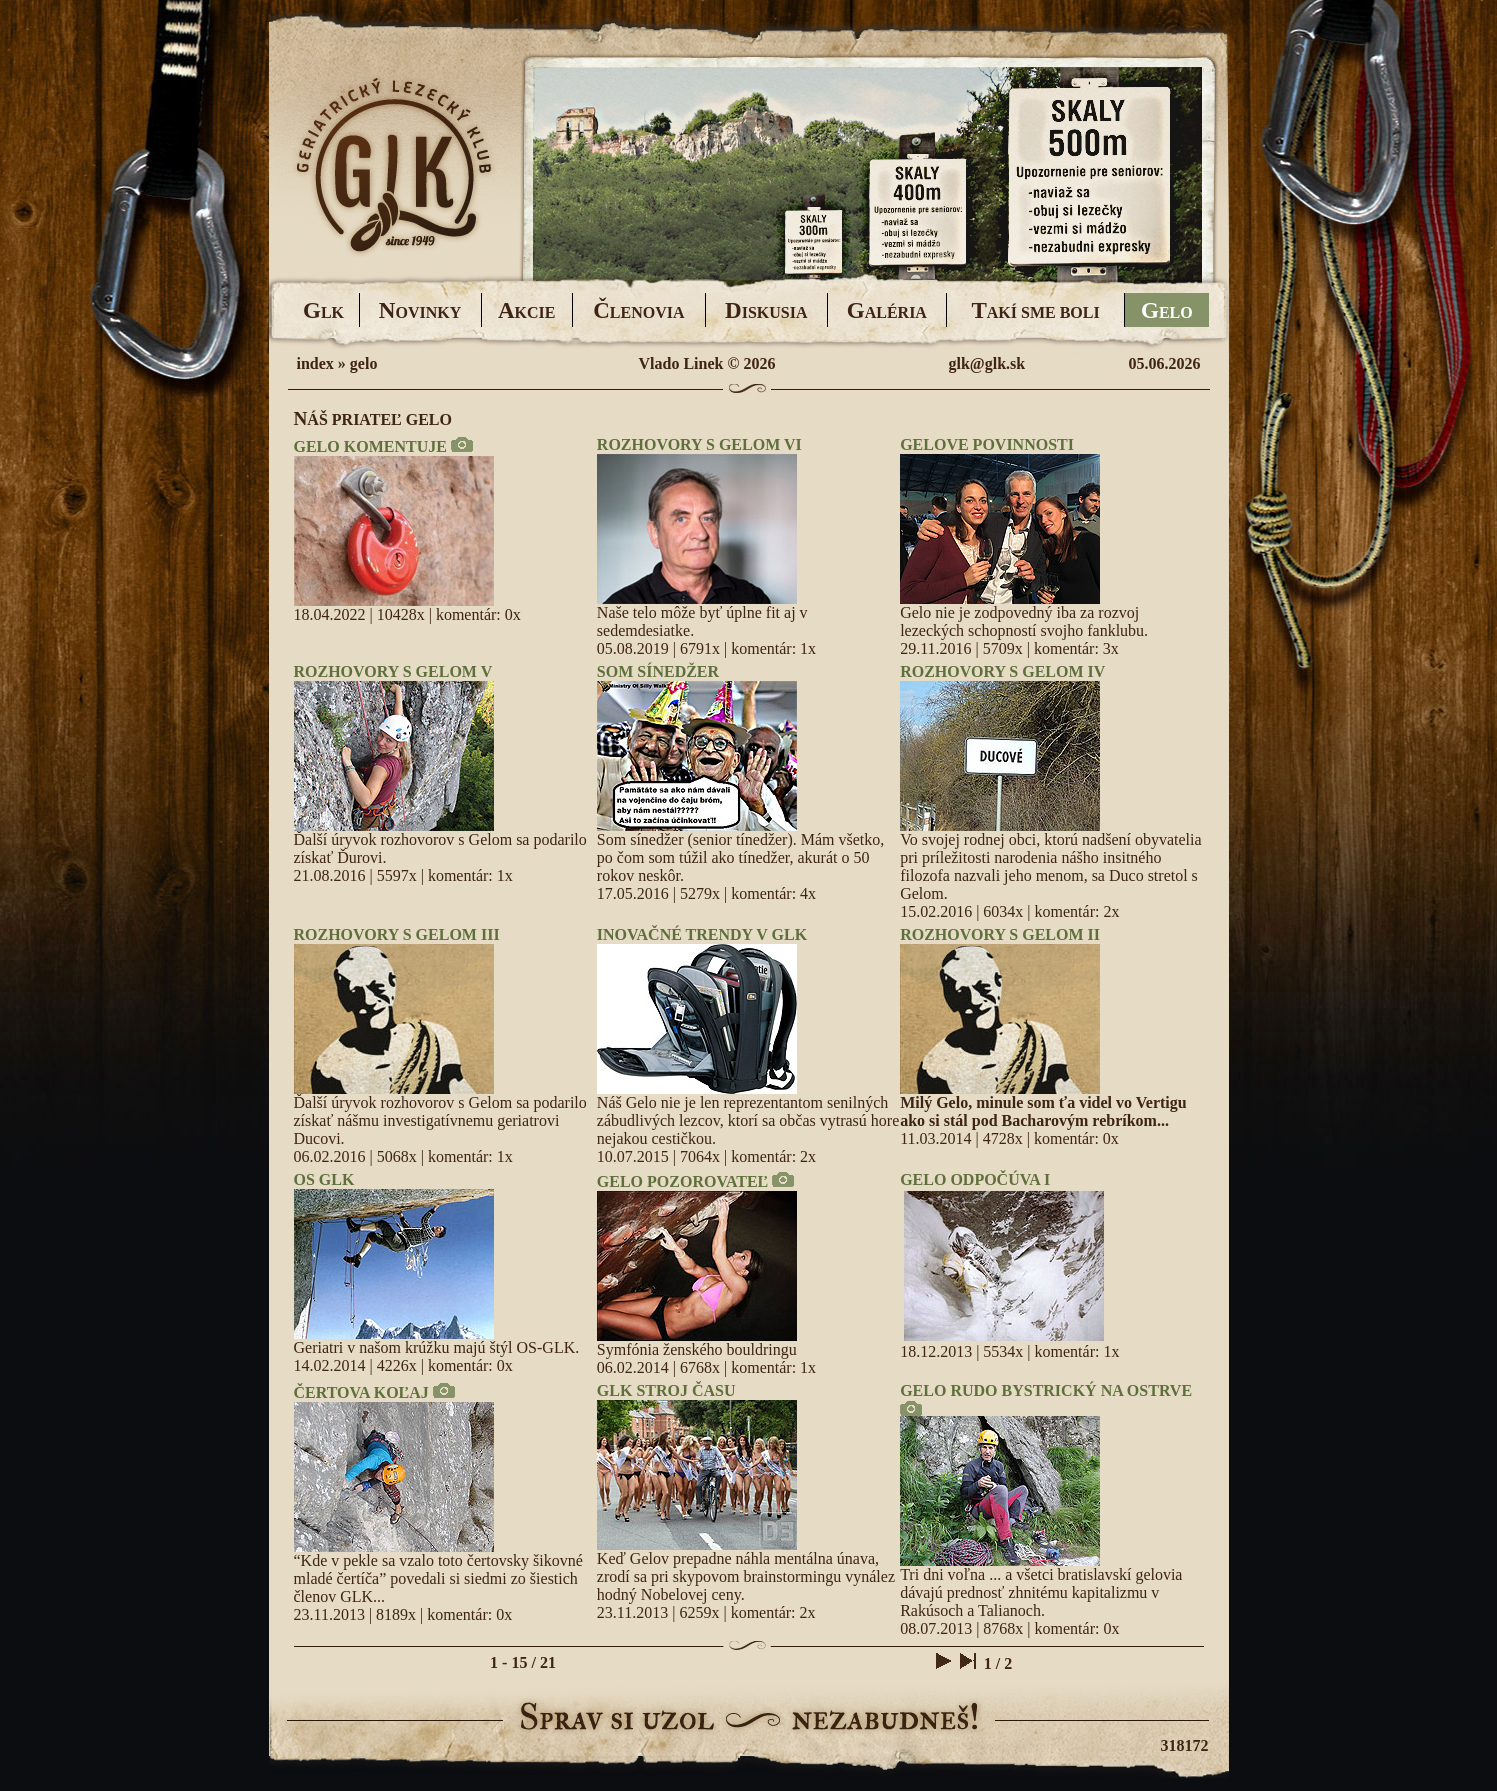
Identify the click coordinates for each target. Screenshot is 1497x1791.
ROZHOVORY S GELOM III (397, 934)
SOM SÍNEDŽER (658, 671)
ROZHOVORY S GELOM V (393, 671)
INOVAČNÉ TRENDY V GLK (702, 934)
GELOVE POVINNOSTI (987, 444)
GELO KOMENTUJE (370, 446)
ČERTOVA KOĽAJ (361, 1392)
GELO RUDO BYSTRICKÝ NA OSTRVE (1046, 1390)
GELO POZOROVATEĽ (682, 1181)
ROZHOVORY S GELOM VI (699, 444)
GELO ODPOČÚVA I (975, 1179)
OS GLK (324, 1179)
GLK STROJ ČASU (666, 1390)
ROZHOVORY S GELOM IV (1002, 671)
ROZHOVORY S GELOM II (1000, 934)
